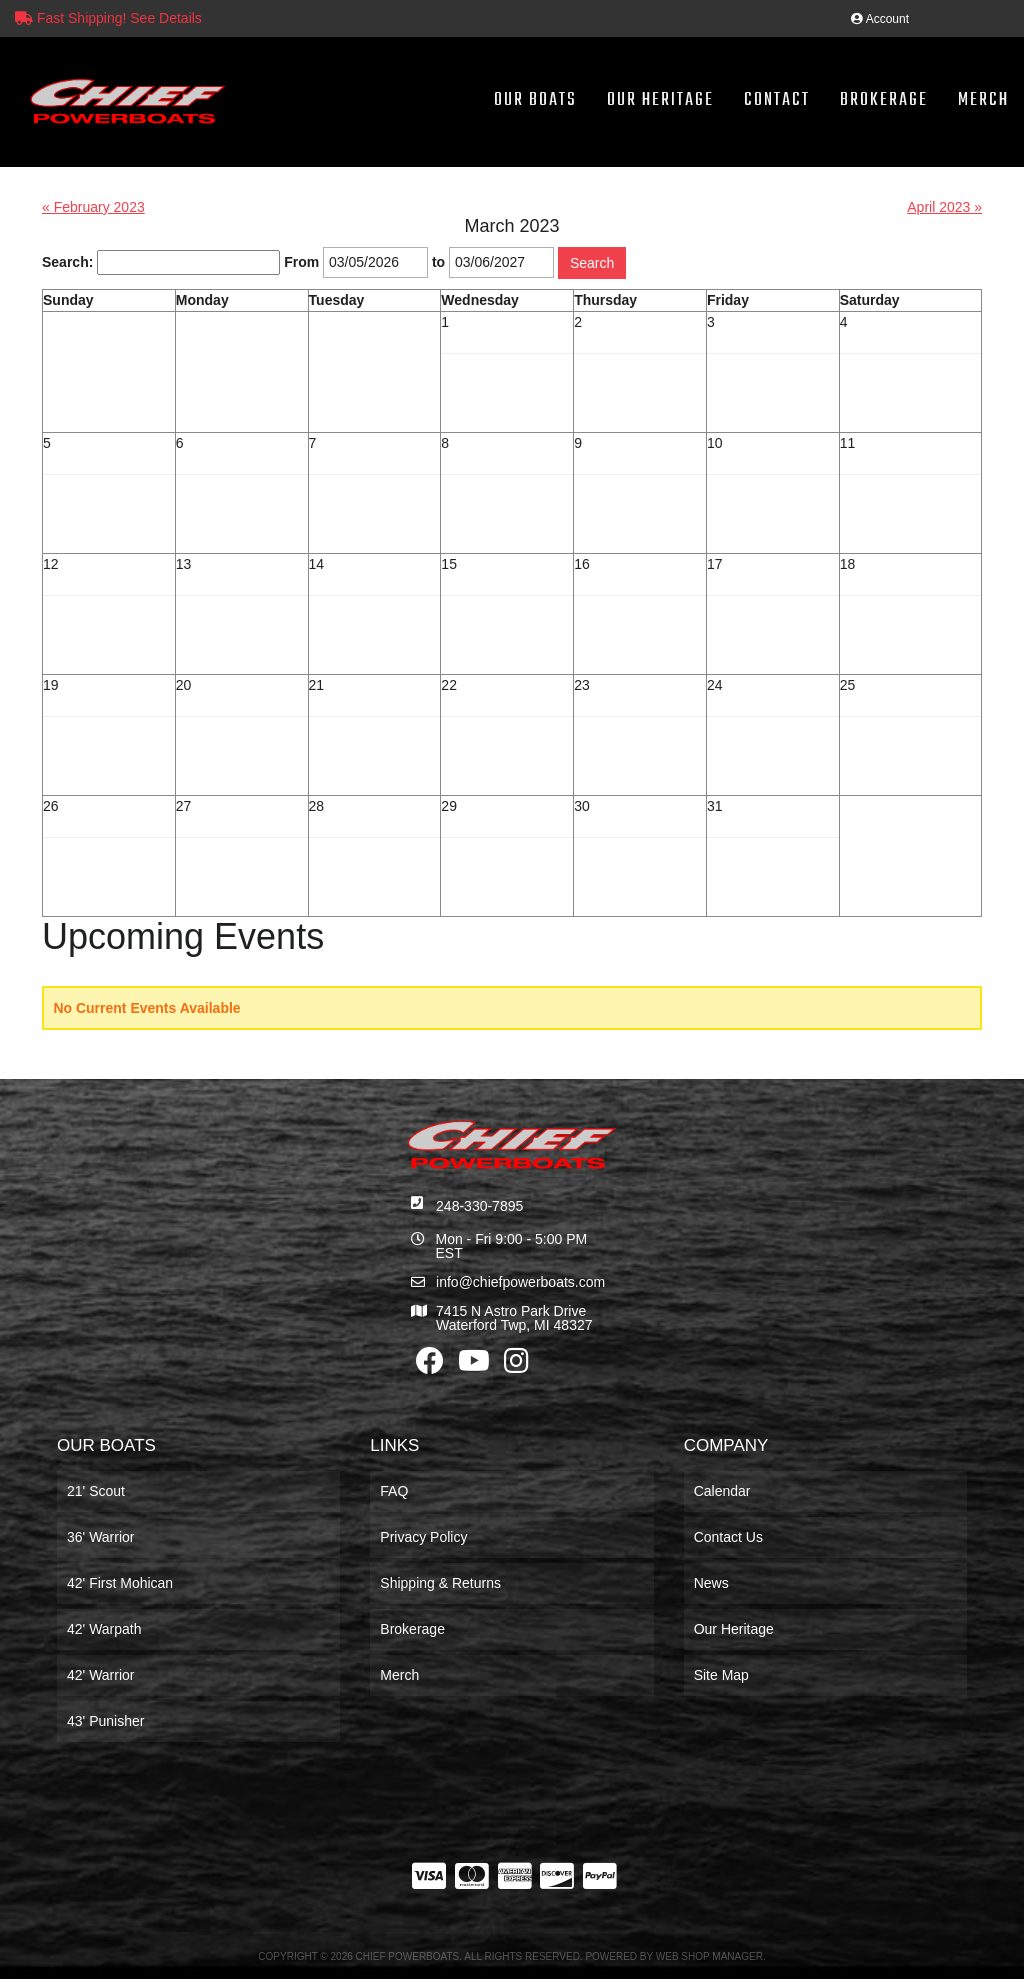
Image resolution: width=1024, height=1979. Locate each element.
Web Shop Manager (709, 1956)
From (301, 262)
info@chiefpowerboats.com (520, 1282)
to (438, 262)
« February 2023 (93, 207)
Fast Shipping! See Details (108, 18)
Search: (67, 262)
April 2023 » (944, 207)
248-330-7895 (479, 1206)
